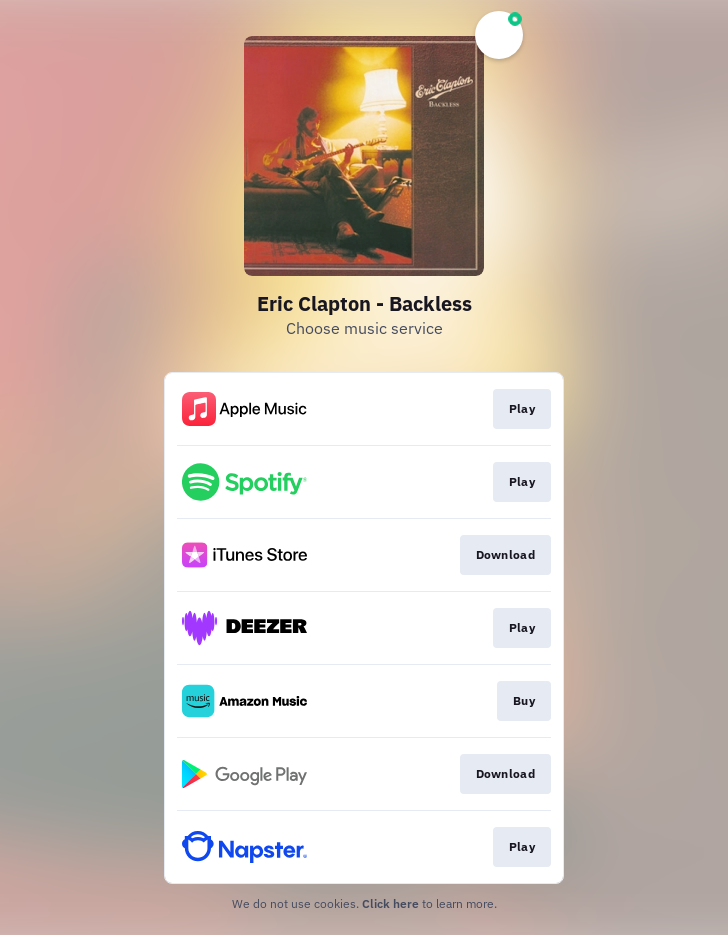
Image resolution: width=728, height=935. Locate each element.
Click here (390, 903)
